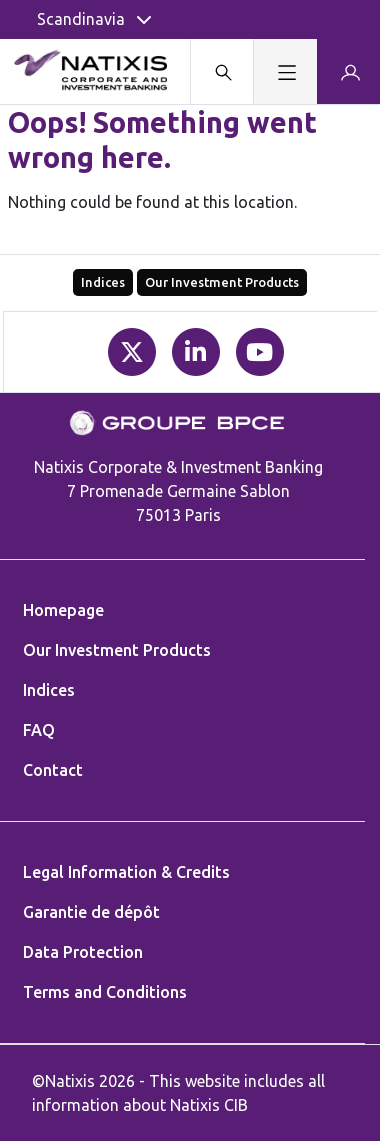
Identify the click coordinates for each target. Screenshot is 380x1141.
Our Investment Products (222, 282)
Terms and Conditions (105, 992)
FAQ (39, 730)
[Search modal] (221, 71)
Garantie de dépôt (91, 912)
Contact (53, 770)
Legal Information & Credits (126, 872)
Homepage (63, 610)
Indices (103, 282)
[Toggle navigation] (284, 71)
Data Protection (83, 952)
